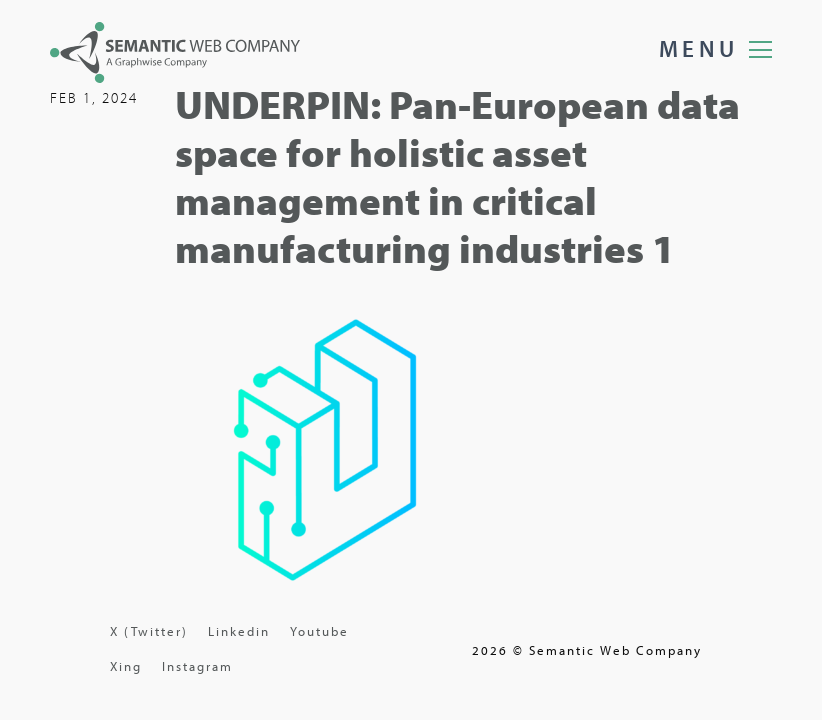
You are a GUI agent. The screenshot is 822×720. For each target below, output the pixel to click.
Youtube (319, 631)
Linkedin (239, 631)
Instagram (197, 666)
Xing (126, 666)
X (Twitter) (149, 631)
